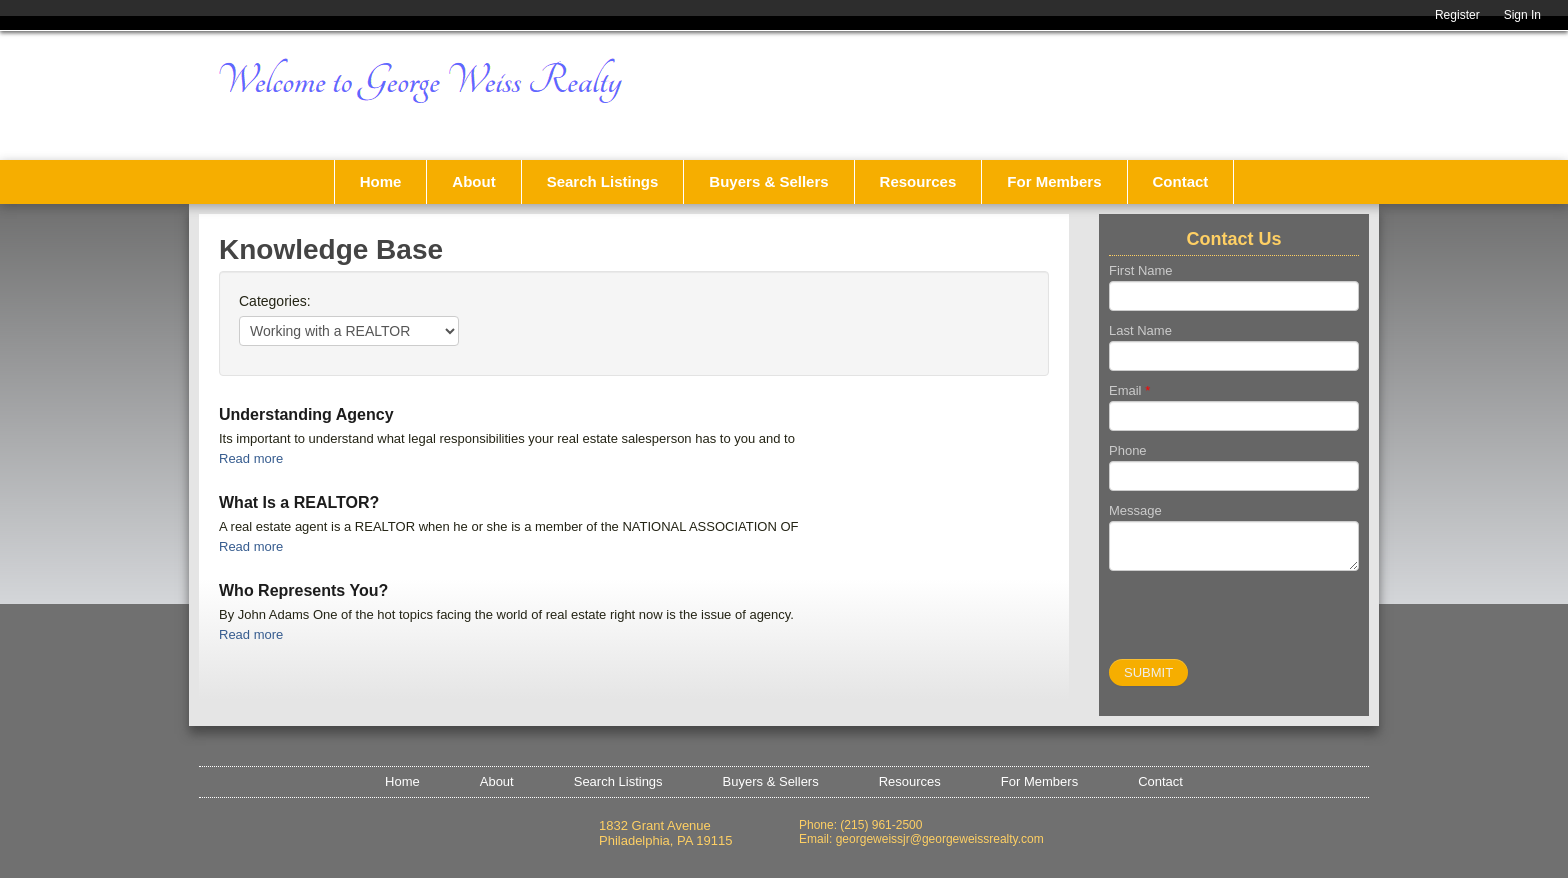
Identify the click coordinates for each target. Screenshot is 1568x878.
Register (1457, 15)
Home (381, 181)
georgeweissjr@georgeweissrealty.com (940, 839)
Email (1129, 390)
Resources (918, 181)
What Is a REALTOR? (299, 502)
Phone (1128, 450)
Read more (251, 458)
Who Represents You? (303, 590)
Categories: (275, 301)
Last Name (1140, 330)
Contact (1181, 181)
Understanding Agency (306, 414)
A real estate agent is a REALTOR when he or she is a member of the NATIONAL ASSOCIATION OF (508, 526)
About (473, 181)
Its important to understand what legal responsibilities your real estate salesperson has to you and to (507, 438)
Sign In (1522, 15)
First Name (1141, 270)
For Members (1054, 181)
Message (1135, 510)
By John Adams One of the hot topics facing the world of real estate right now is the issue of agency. (506, 614)
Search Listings (603, 181)
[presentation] (1261, 620)
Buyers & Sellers (768, 181)
